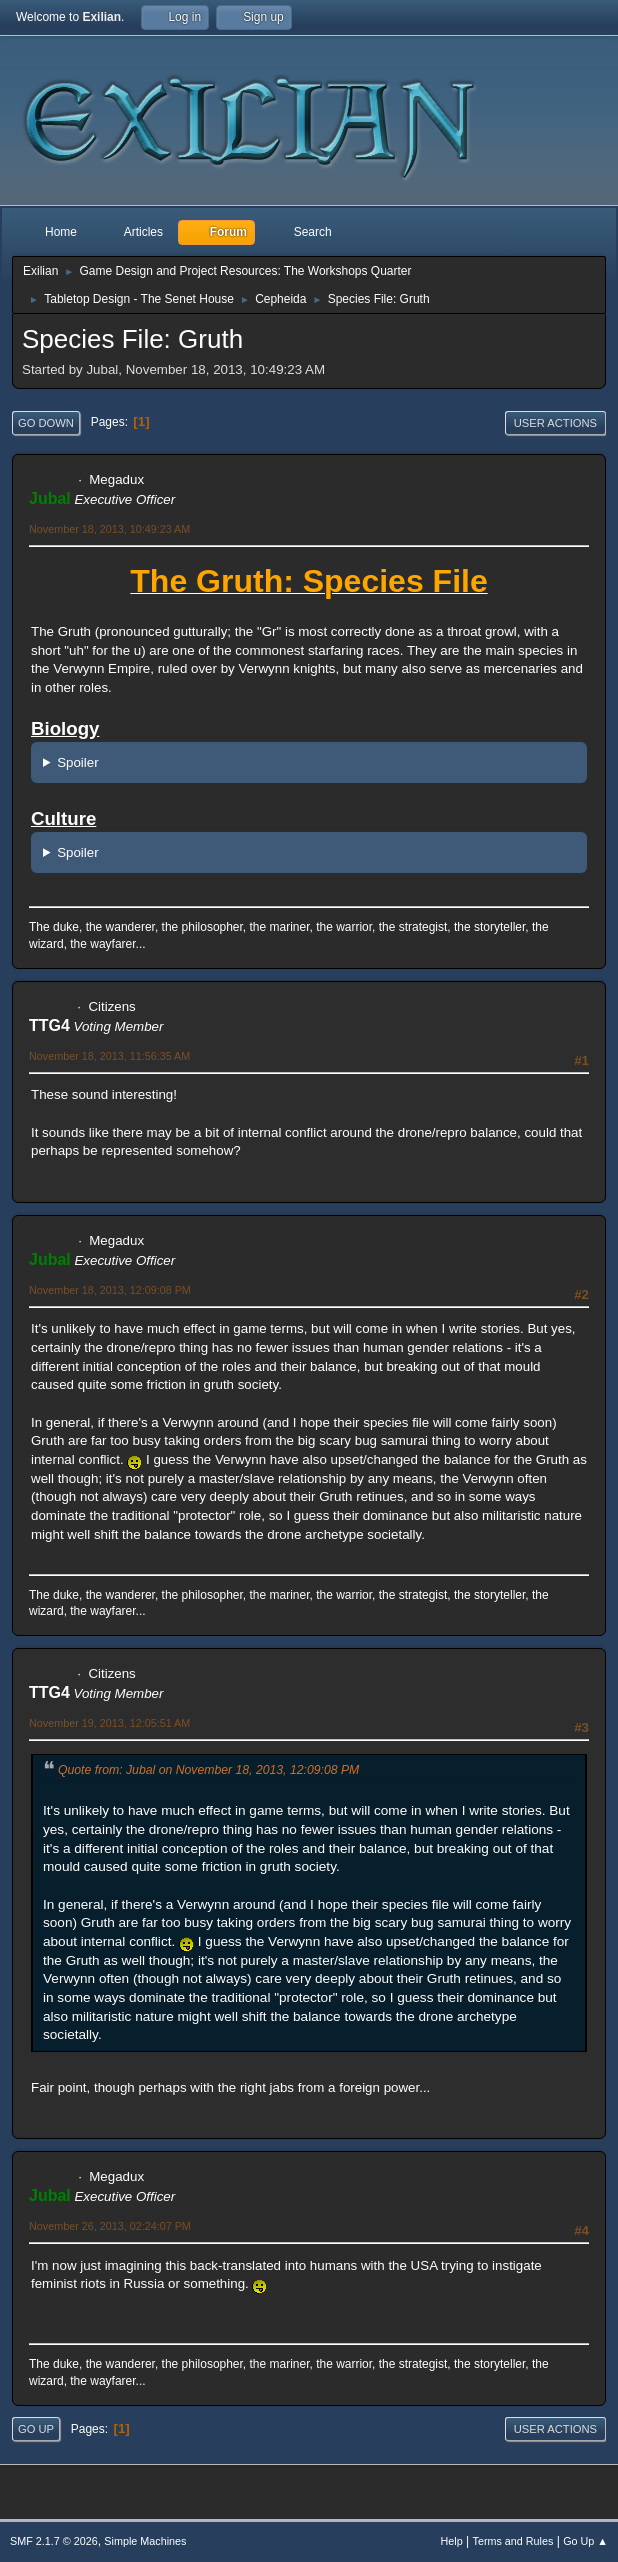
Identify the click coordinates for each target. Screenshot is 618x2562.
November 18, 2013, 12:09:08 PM (110, 1290)
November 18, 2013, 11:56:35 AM (109, 1056)
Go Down (46, 423)
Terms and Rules (513, 2541)
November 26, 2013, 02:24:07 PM (110, 2226)
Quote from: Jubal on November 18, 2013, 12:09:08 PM (208, 1770)
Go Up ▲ (585, 2541)
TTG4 (49, 1025)
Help (452, 2541)
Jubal (50, 498)
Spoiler (78, 762)
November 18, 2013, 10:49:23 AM (109, 529)
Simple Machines (145, 2541)
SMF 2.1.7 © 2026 (54, 2541)
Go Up (36, 2429)
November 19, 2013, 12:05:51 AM (109, 1723)
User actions (555, 423)
